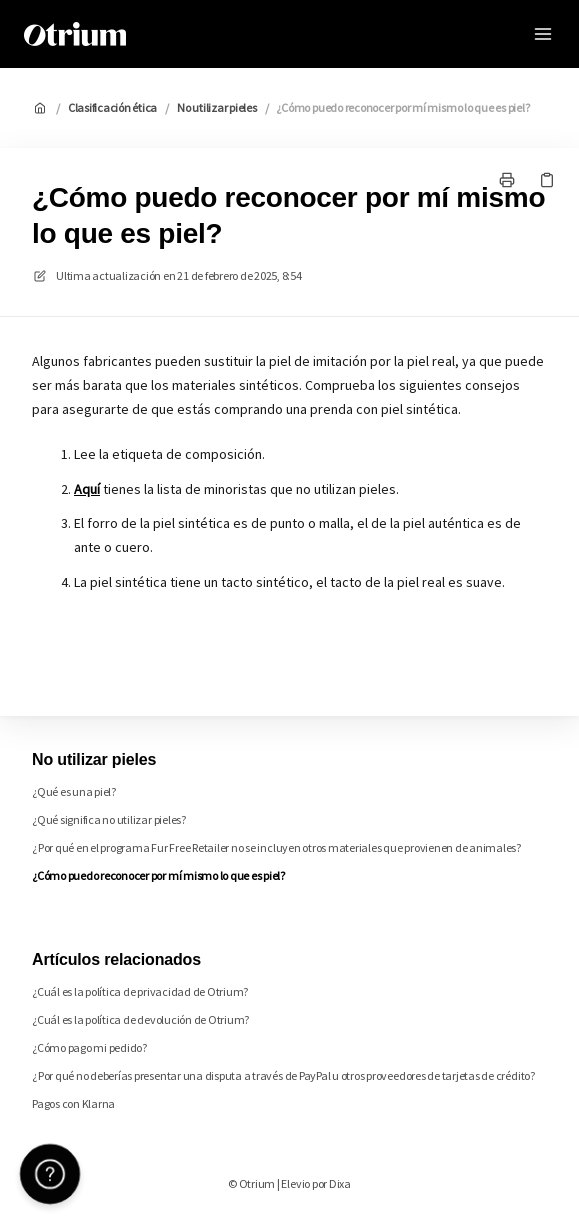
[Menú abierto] (543, 34)
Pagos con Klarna (73, 1103)
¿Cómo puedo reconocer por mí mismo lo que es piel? (402, 107)
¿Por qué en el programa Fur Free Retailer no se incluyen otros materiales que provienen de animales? (276, 847)
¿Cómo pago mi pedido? (89, 1047)
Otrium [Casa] (180, 33)
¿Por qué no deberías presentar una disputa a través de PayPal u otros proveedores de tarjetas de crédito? (283, 1075)
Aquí (87, 489)
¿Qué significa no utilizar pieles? (109, 819)
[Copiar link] (547, 180)
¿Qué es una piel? (74, 791)
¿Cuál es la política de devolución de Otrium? (140, 1019)
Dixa (340, 1183)
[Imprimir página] (507, 180)
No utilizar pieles (217, 107)
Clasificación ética (112, 107)
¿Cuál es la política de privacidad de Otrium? (140, 991)
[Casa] (75, 34)
